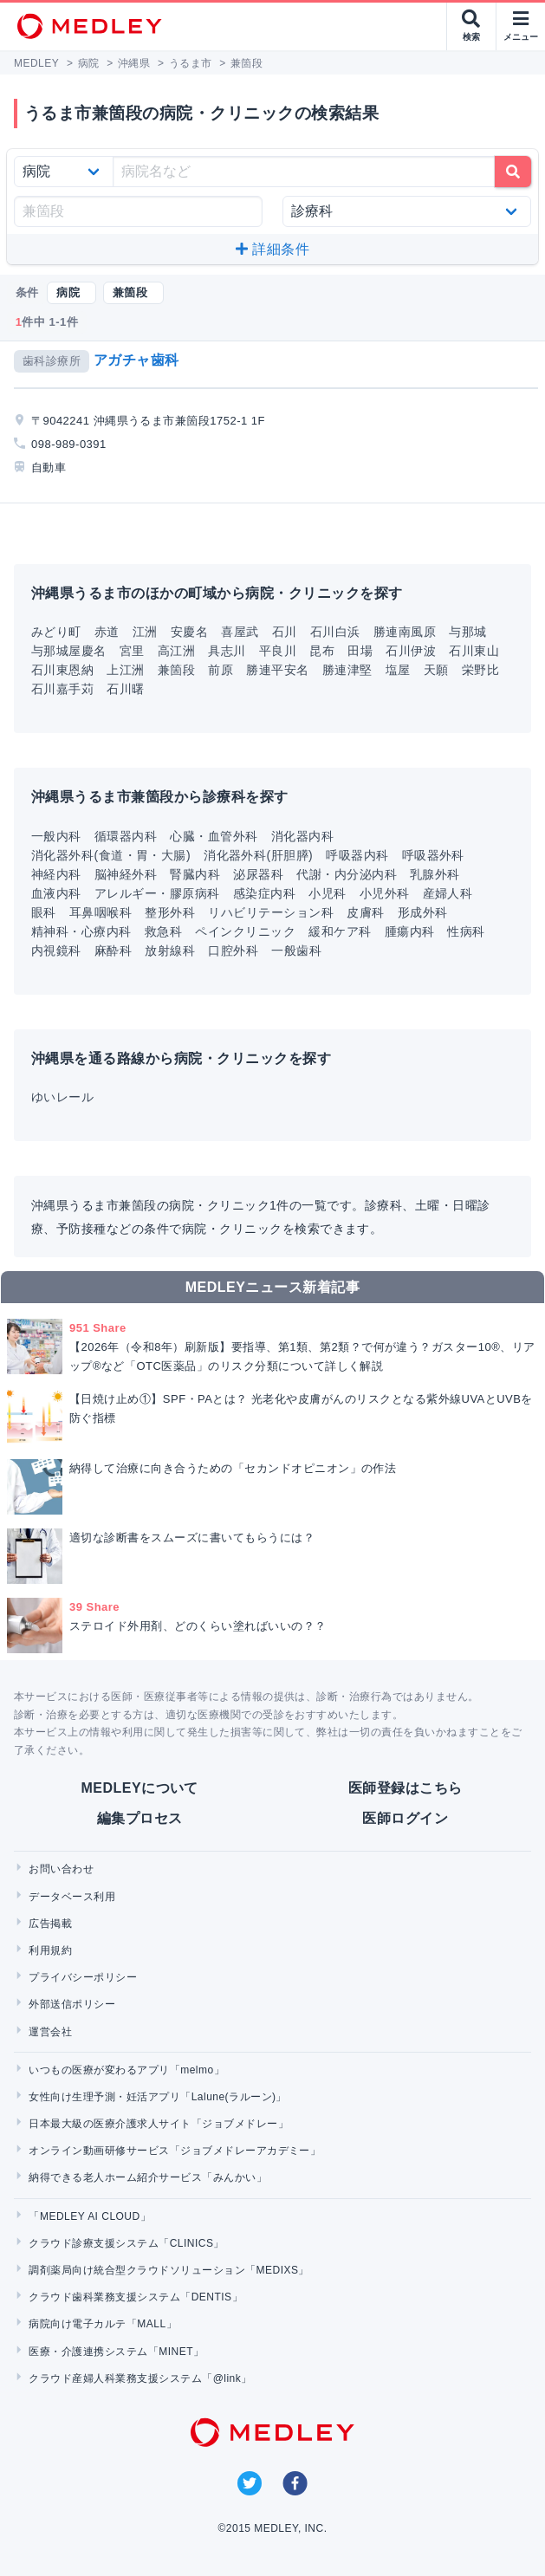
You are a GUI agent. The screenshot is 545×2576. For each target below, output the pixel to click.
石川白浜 (335, 632)
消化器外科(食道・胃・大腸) (111, 855)
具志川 (226, 651)
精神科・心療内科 (81, 931)
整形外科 (170, 912)
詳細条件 (272, 249)
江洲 (145, 632)
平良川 (277, 651)
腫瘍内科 (410, 931)
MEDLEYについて (139, 1788)
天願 (436, 670)
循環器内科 (125, 836)
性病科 (465, 931)
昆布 (321, 651)
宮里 (132, 651)
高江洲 (176, 651)
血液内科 (56, 893)
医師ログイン (405, 1818)
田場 (360, 651)
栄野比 (480, 670)
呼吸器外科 (433, 855)
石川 (284, 632)
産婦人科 (448, 893)
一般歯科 (296, 950)
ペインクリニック (245, 931)
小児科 (327, 893)
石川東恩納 (62, 670)
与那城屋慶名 (69, 651)
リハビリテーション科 (271, 912)
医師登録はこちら (405, 1788)
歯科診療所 (52, 360)
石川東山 (474, 651)
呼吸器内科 (357, 855)
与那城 (467, 632)
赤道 (107, 632)
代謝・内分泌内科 (346, 874)
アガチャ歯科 (136, 360)
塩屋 (398, 670)
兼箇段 (176, 670)
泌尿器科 (258, 874)
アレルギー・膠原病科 (157, 893)
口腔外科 (233, 950)
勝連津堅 (347, 670)
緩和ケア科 (339, 931)
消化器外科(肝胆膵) (258, 855)
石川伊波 (411, 651)
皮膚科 (365, 912)
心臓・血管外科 (213, 836)
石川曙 (125, 689)
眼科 (43, 912)
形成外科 (423, 912)
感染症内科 (264, 893)
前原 (220, 670)
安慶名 (189, 632)
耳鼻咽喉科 (100, 912)
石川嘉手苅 (62, 689)
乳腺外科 (435, 874)
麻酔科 (113, 950)
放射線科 (170, 950)
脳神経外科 (125, 874)
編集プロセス (140, 1818)
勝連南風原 (404, 632)
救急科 (163, 931)
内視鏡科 (56, 950)
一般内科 (56, 836)
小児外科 (385, 893)
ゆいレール (62, 1097)
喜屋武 (239, 632)
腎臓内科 (195, 874)
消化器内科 (302, 836)
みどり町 (56, 632)
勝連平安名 (277, 670)
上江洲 (125, 670)
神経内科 (56, 874)
